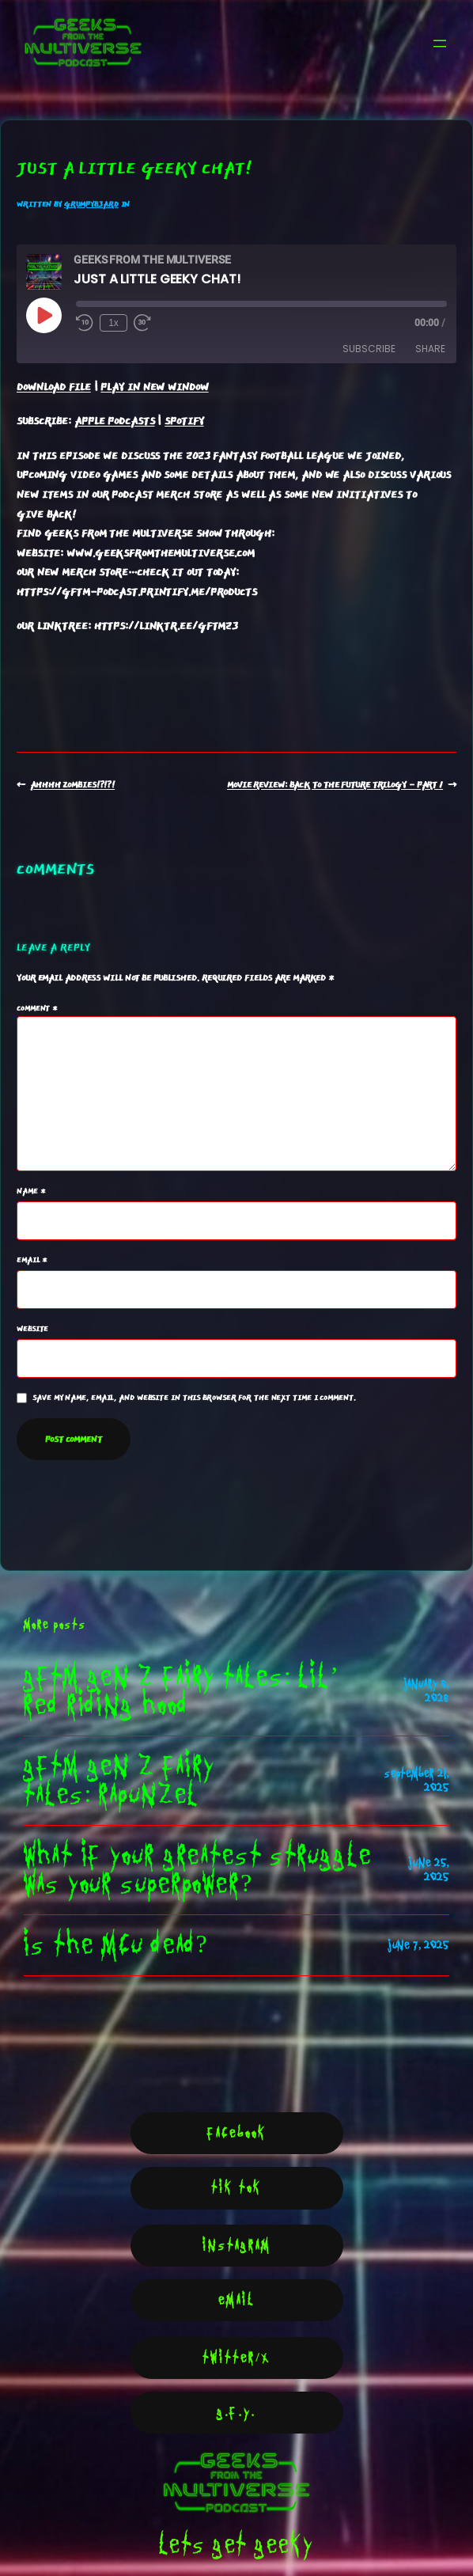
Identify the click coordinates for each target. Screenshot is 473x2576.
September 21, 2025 (416, 1781)
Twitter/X (236, 2358)
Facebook (237, 2133)
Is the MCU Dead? (115, 1945)
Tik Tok (236, 2188)
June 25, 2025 (428, 1870)
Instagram (236, 2245)
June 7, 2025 (418, 1945)
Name (31, 1191)
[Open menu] (439, 43)
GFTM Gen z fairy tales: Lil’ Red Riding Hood (181, 1691)
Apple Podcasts (114, 421)
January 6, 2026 (426, 1691)
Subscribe (368, 348)
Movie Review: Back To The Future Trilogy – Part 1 (335, 784)
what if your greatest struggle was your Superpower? (198, 1870)
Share (430, 348)
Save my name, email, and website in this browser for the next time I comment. (193, 1397)
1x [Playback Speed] (113, 322)
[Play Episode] (43, 315)
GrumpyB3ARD (91, 204)
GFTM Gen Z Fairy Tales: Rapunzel (119, 1780)
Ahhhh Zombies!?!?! (72, 784)
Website (32, 1328)
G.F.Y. (236, 2412)
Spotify (184, 421)
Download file (54, 387)
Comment (37, 1008)
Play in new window (154, 387)
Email (32, 1259)
